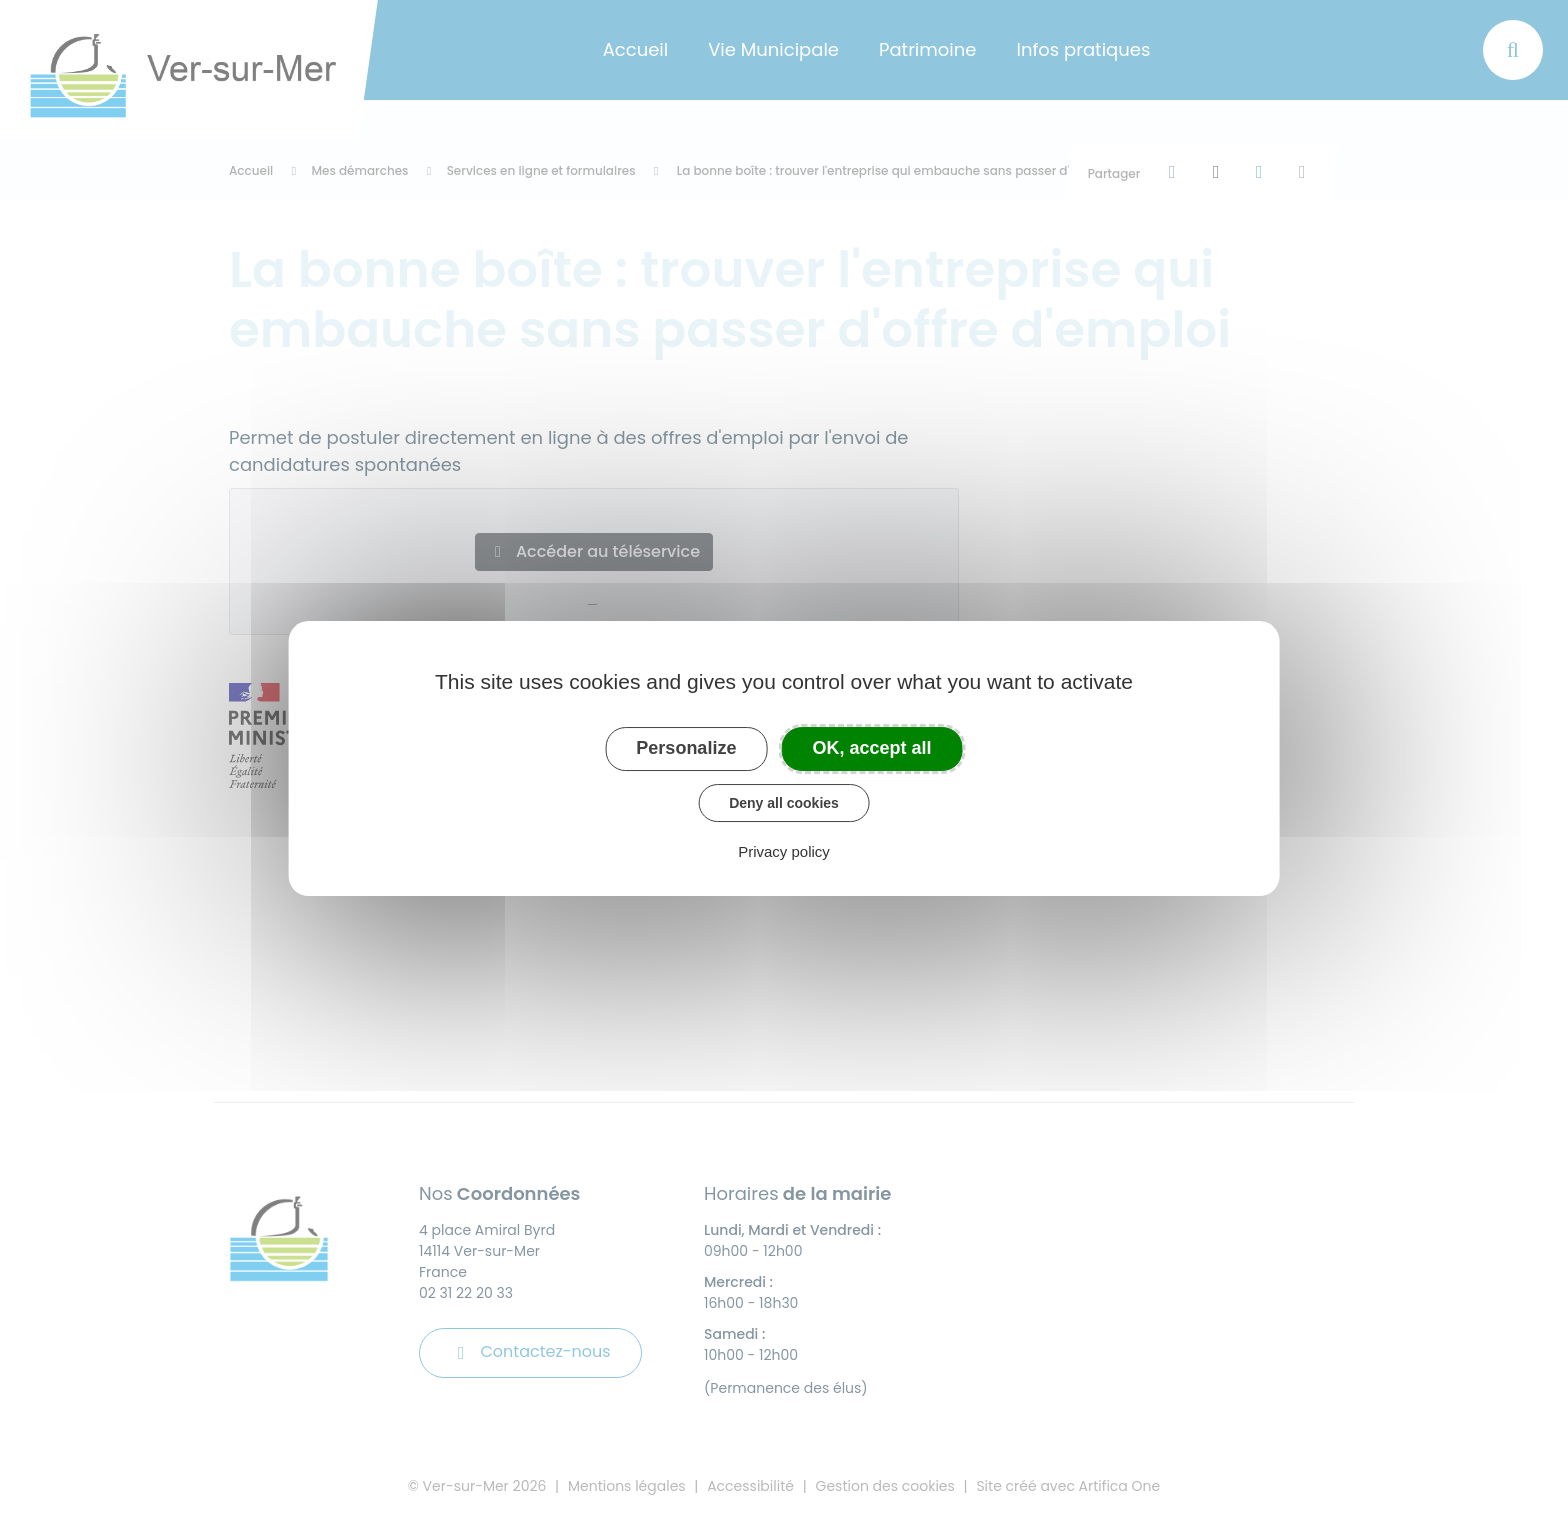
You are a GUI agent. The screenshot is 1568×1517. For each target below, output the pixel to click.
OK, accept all (872, 748)
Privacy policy (784, 851)
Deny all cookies (784, 803)
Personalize (686, 748)
